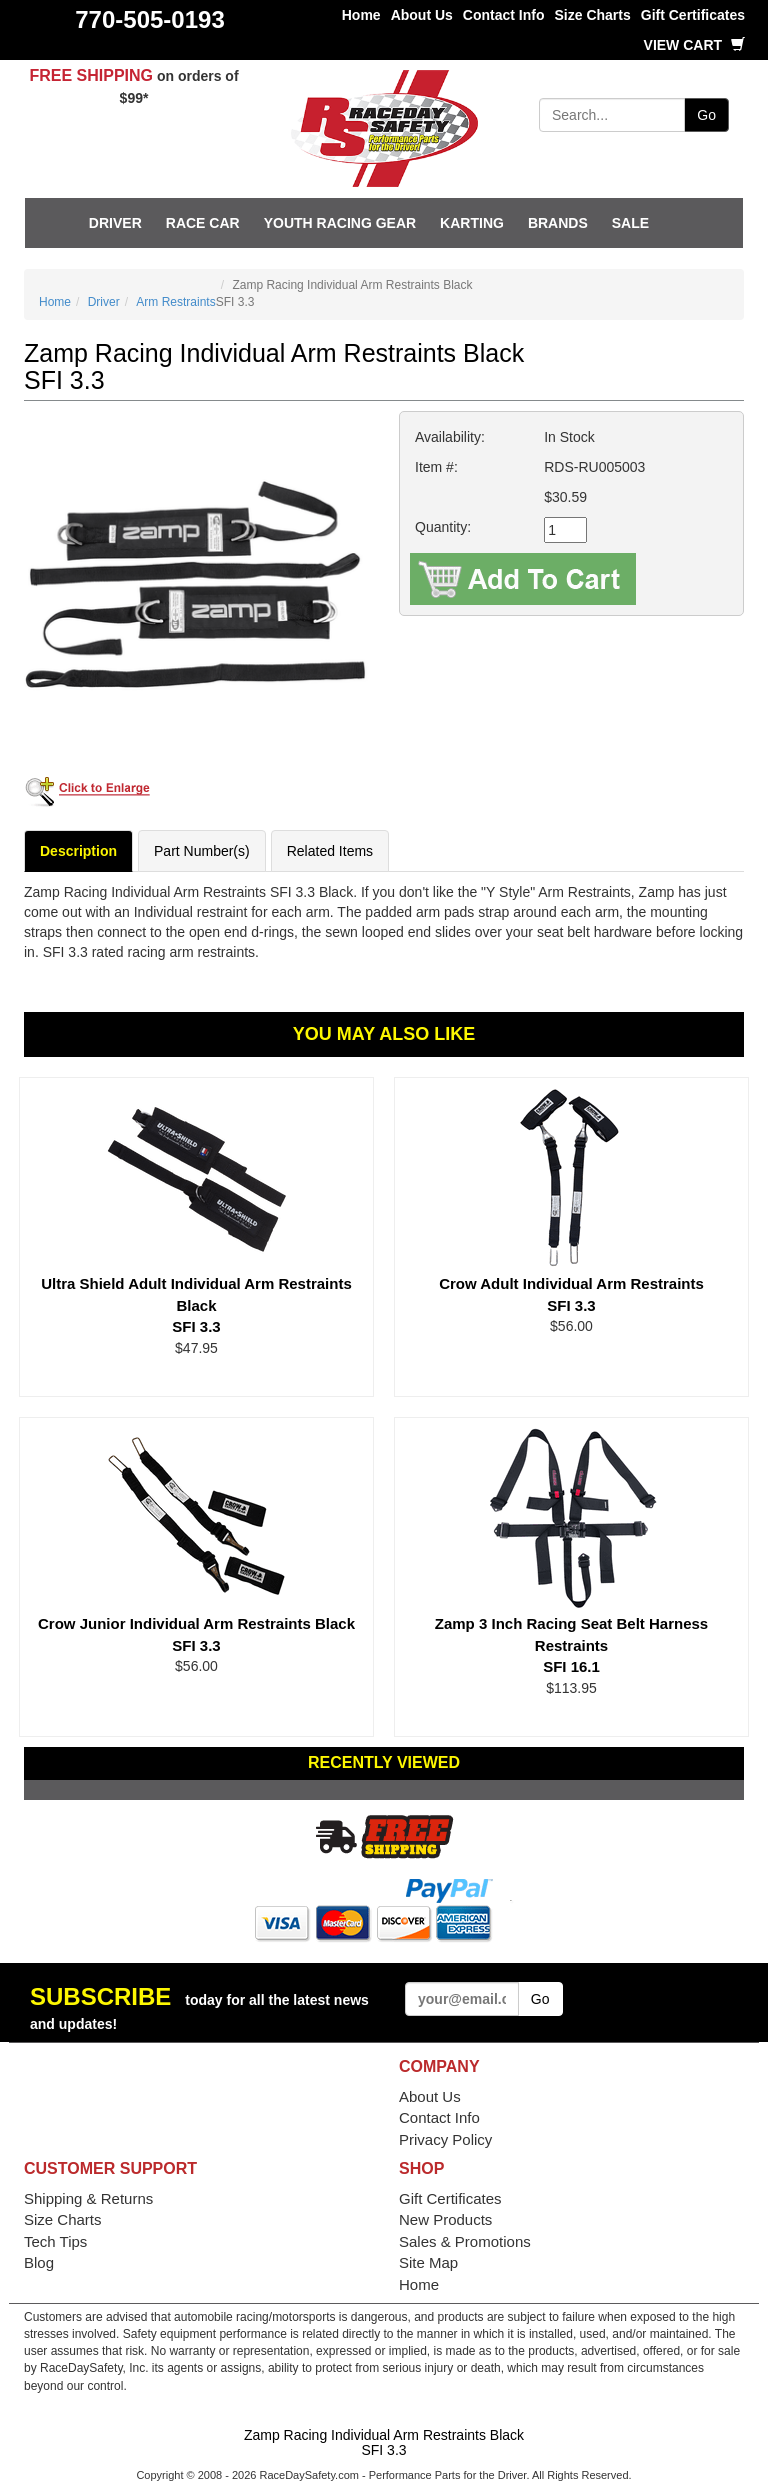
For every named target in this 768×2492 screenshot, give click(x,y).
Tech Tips (55, 2241)
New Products (445, 2219)
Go (706, 115)
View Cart (694, 45)
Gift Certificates (693, 15)
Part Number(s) (202, 851)
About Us (422, 15)
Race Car (203, 223)
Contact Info (504, 15)
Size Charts (593, 15)
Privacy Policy (445, 2139)
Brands (558, 223)
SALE (630, 223)
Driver (115, 223)
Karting (472, 223)
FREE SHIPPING (91, 75)
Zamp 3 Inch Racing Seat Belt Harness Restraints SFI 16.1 (571, 1645)
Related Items (330, 851)
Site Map (428, 2262)
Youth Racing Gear (340, 223)
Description (78, 851)
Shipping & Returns (88, 2198)
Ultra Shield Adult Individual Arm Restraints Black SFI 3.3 (196, 1305)
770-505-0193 (149, 19)
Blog (39, 2262)
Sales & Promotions (465, 2241)
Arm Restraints (175, 302)
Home (361, 15)
